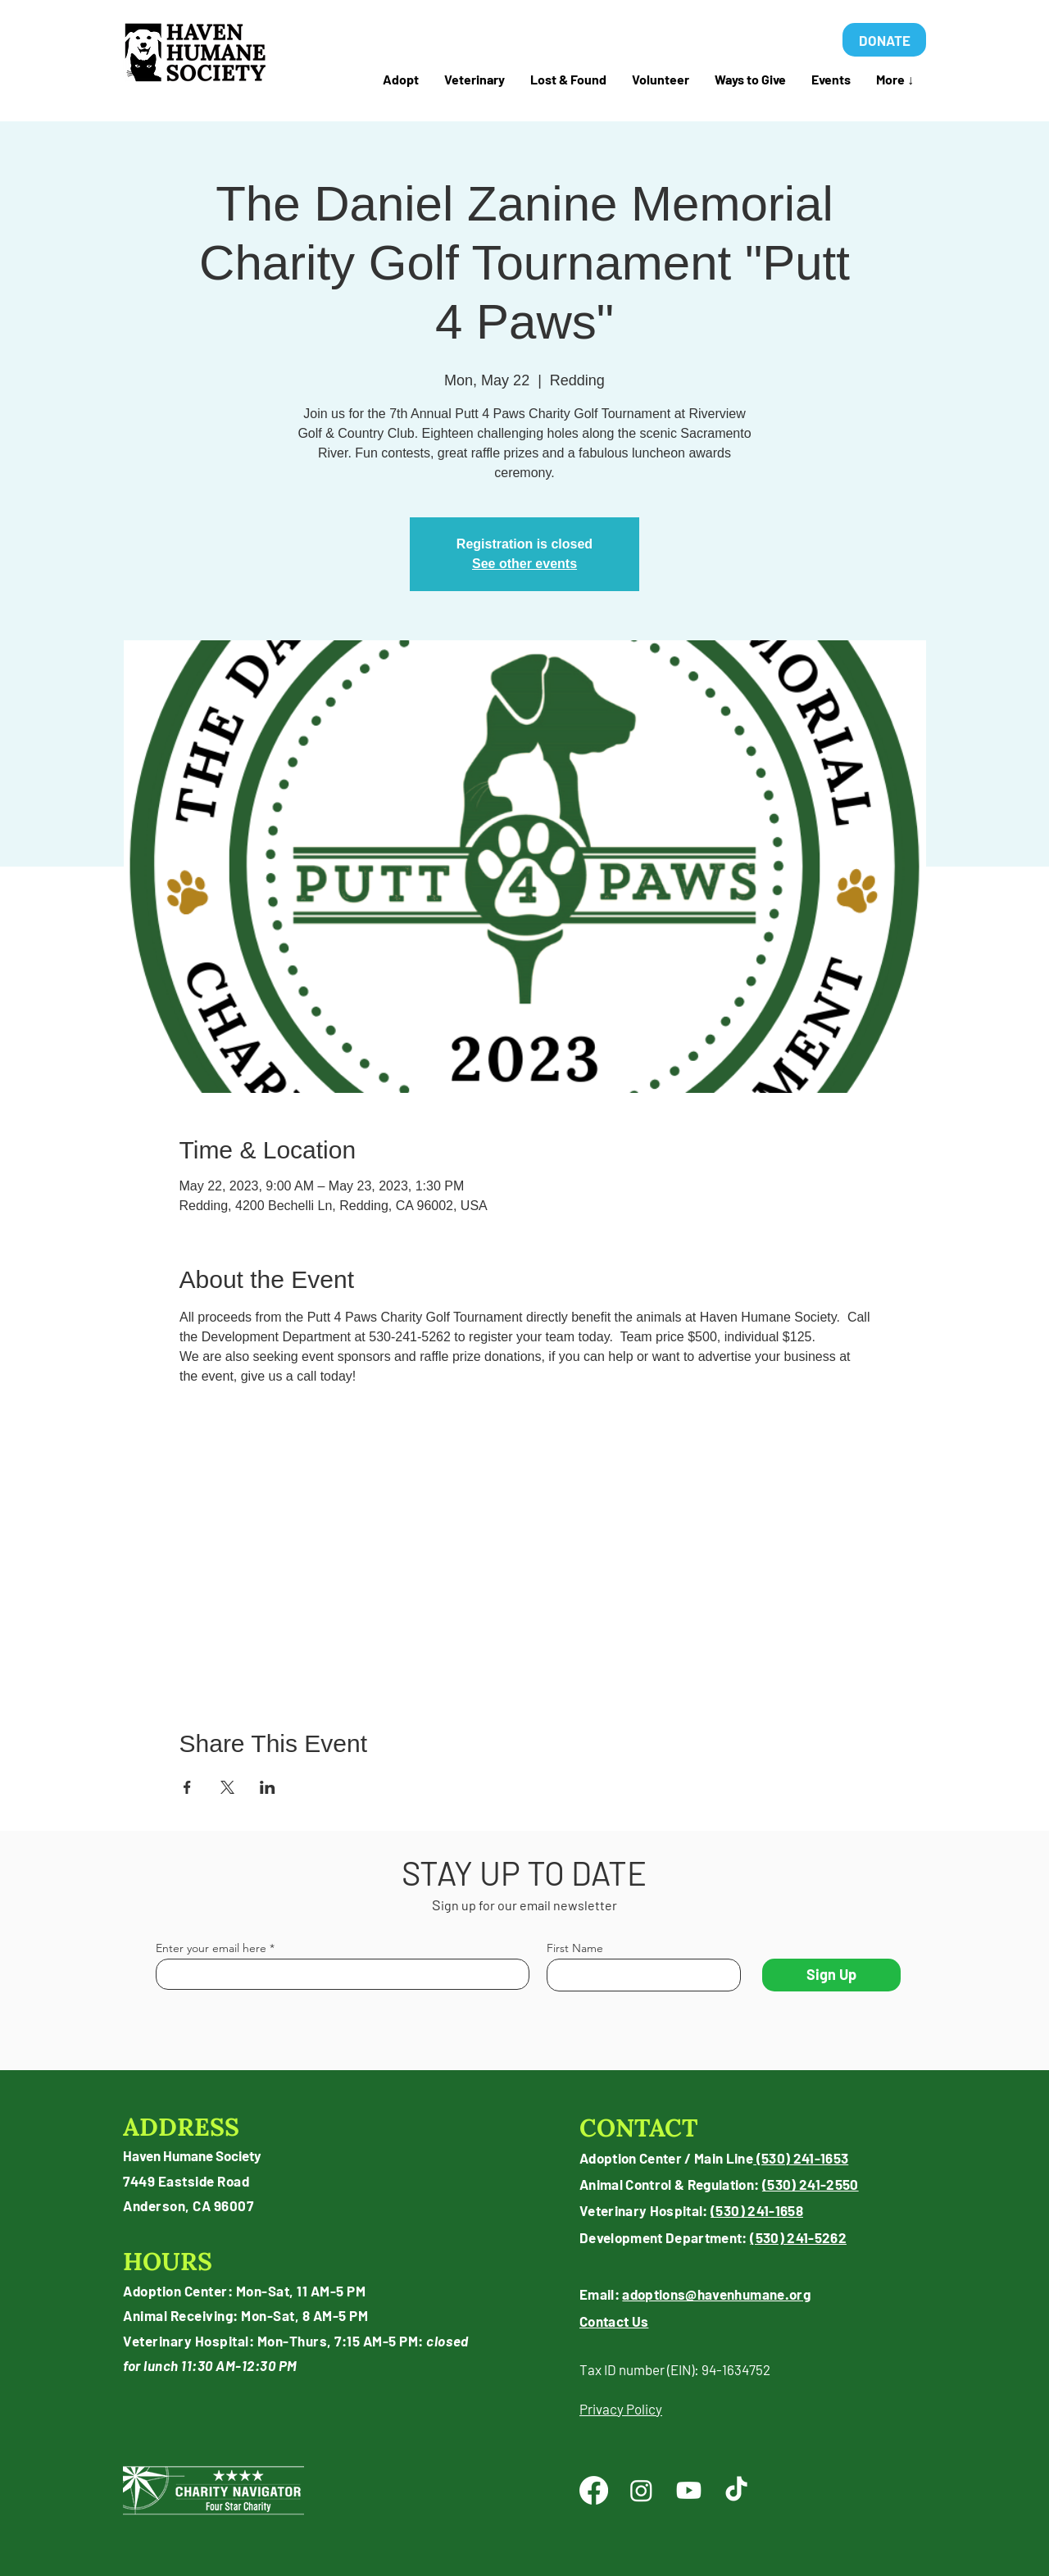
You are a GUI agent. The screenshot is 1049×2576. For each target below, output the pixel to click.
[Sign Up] (831, 1975)
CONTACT (638, 2127)
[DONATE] (884, 40)
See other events (524, 564)
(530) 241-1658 (757, 2210)
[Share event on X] (227, 1787)
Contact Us (613, 2321)
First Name (575, 1948)
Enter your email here (211, 1948)
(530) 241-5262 (798, 2237)
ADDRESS (181, 2126)
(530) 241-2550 (810, 2184)
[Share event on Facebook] (187, 1787)
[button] (568, 79)
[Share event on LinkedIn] (267, 1787)
